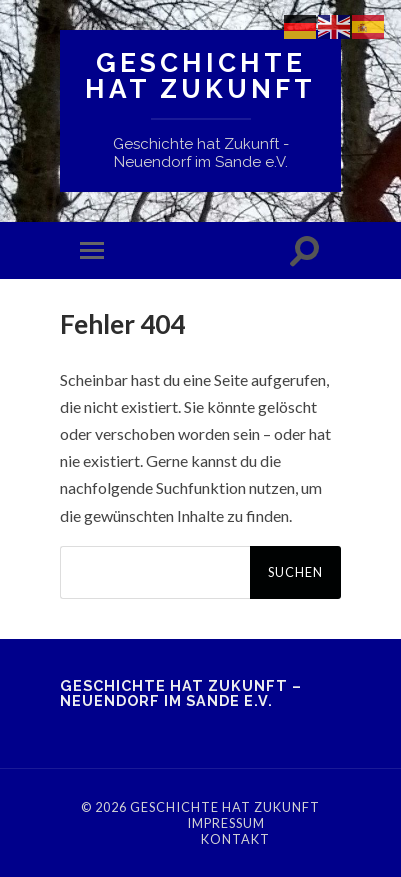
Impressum (226, 823)
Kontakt (235, 839)
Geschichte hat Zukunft (200, 75)
